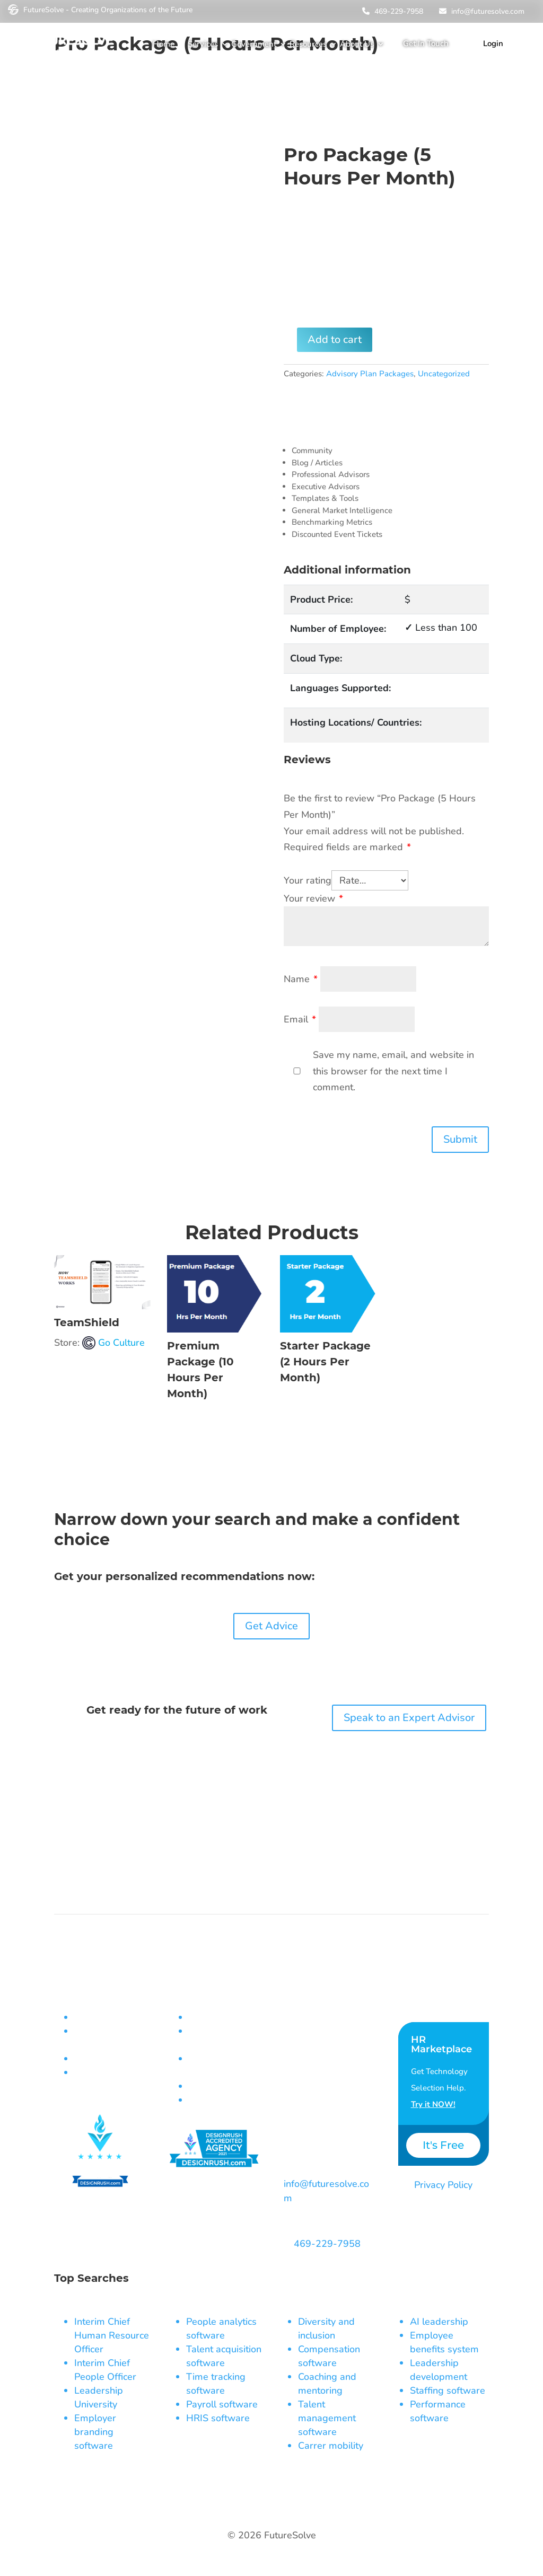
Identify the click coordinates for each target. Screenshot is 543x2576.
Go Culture (121, 1342)
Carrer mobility (330, 2445)
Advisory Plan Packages (370, 373)
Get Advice (271, 1626)
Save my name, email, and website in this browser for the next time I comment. (393, 1070)
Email (300, 1019)
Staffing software (447, 2390)
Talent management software (327, 2418)
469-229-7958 (391, 11)
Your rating (307, 880)
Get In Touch (426, 43)
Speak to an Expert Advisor (409, 1717)
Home (163, 44)
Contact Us (425, 1996)
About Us (357, 44)
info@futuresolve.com (480, 11)
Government (253, 44)
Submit (460, 1139)
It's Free (443, 2145)
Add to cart (335, 339)
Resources (308, 44)
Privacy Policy (443, 2184)
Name (301, 979)
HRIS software (218, 2418)
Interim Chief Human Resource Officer (111, 2335)
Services (203, 44)
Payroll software (222, 2404)
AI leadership (439, 2321)
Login (493, 43)
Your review (313, 898)
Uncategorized (444, 373)
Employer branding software (95, 2432)
